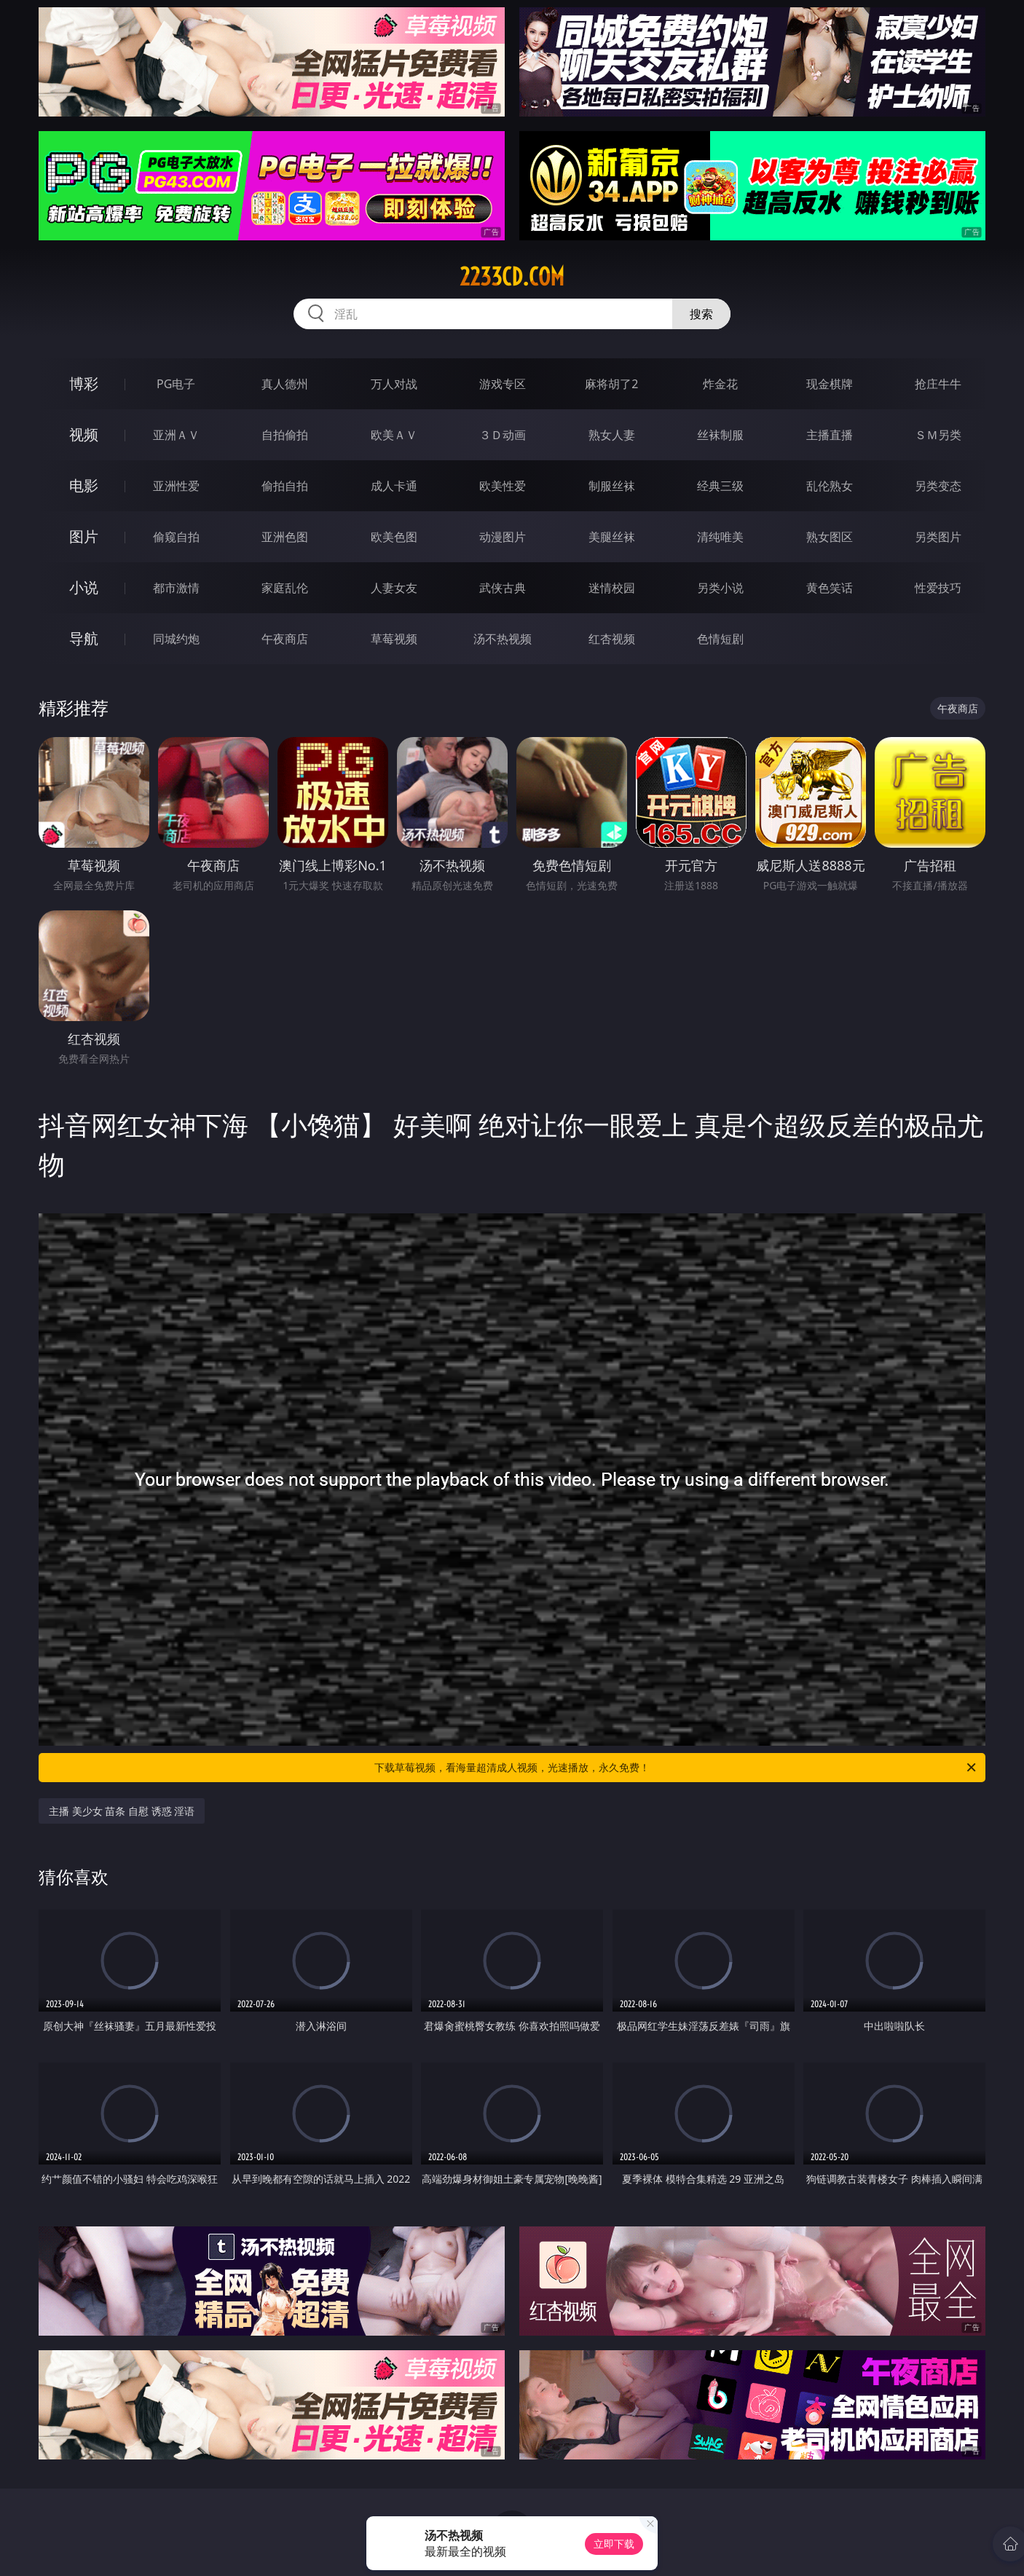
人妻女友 (394, 588)
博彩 (83, 383)
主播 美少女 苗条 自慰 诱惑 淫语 (121, 1811)
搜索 (701, 314)
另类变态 (938, 486)
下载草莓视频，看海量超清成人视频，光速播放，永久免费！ (676, 1767)
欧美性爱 (502, 486)
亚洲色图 (284, 537)
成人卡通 (394, 486)
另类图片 (938, 537)
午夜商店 (284, 639)
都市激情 (176, 588)
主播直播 (829, 435)
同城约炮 (176, 639)
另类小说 (720, 588)
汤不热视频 (502, 639)
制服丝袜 (611, 486)
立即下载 (614, 2544)
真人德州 (284, 384)
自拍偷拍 (284, 435)
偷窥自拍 (176, 537)
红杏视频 (611, 639)
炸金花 (720, 384)
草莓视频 (394, 639)
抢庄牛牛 (938, 384)
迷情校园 (611, 588)
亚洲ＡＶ (176, 435)
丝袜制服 (720, 435)
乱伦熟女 (829, 486)
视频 (83, 434)
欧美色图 (394, 537)
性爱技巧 (938, 588)
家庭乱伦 (284, 588)
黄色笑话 (829, 588)
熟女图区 (829, 537)
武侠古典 (502, 588)
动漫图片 (502, 537)
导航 (83, 638)
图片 (83, 536)
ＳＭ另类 (938, 435)
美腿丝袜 (611, 537)
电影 (83, 485)
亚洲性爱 (176, 486)
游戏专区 (502, 384)
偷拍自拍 (284, 486)
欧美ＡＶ (394, 435)
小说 (83, 587)
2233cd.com (512, 276)
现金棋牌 (829, 384)
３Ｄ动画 (502, 435)
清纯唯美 (720, 537)
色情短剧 (720, 639)
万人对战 (394, 384)
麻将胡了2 (611, 384)
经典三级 (720, 486)
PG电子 (176, 384)
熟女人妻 (611, 435)
